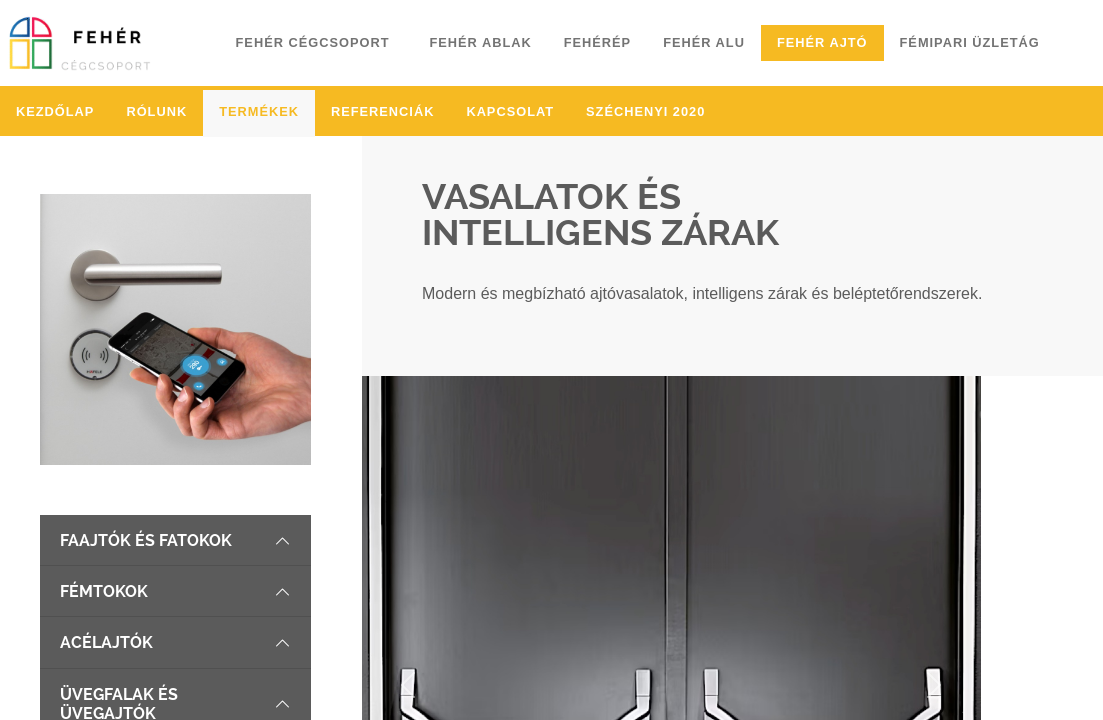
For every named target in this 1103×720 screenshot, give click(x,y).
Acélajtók (175, 642)
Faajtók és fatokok (175, 540)
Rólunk (156, 111)
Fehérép (597, 42)
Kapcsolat (510, 111)
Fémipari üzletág (970, 42)
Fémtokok (175, 591)
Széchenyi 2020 (645, 111)
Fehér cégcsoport (313, 42)
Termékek (259, 111)
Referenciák (382, 111)
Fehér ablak (480, 42)
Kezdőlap (55, 111)
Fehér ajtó (822, 42)
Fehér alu (704, 42)
